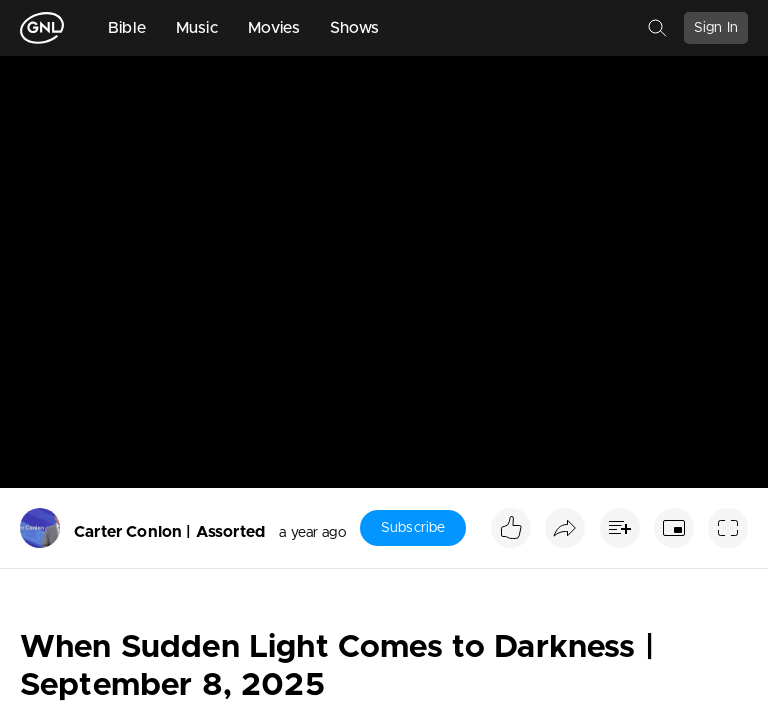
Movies (274, 28)
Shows (355, 28)
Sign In (716, 28)
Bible (127, 28)
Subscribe (413, 528)
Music (197, 28)
